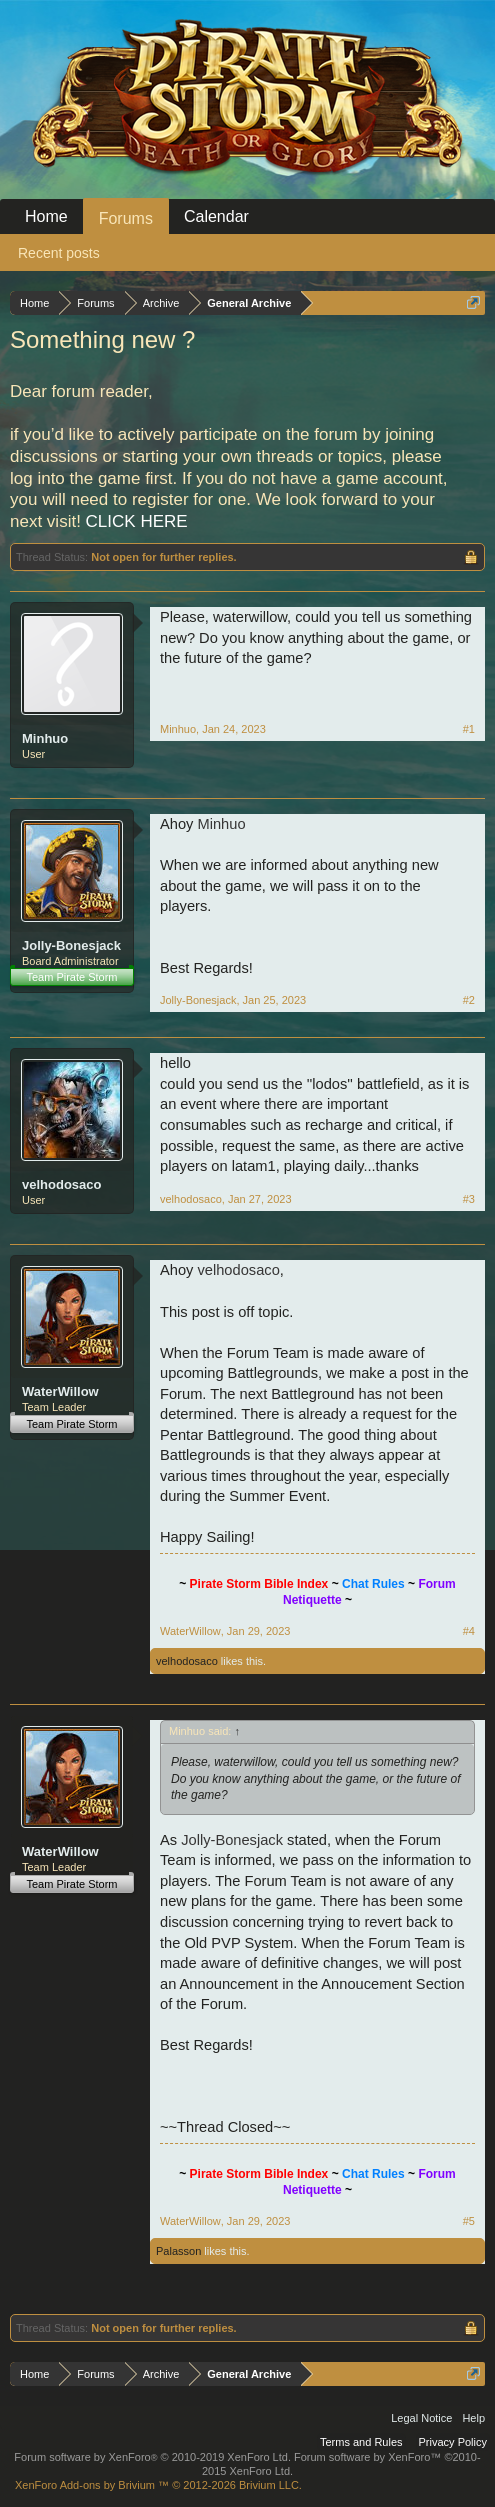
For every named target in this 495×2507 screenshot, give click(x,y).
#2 (469, 1000)
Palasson (178, 2251)
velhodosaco (61, 1184)
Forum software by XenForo (152, 2457)
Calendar (216, 216)
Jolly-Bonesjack (71, 945)
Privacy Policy (453, 2442)
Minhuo (45, 738)
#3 (469, 1199)
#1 (469, 729)
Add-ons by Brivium (158, 2485)
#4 (469, 1631)
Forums (126, 218)
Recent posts (59, 253)
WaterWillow (60, 1391)
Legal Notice (421, 2418)
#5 (469, 2221)
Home (46, 216)
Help (473, 2418)
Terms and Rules (361, 2442)
